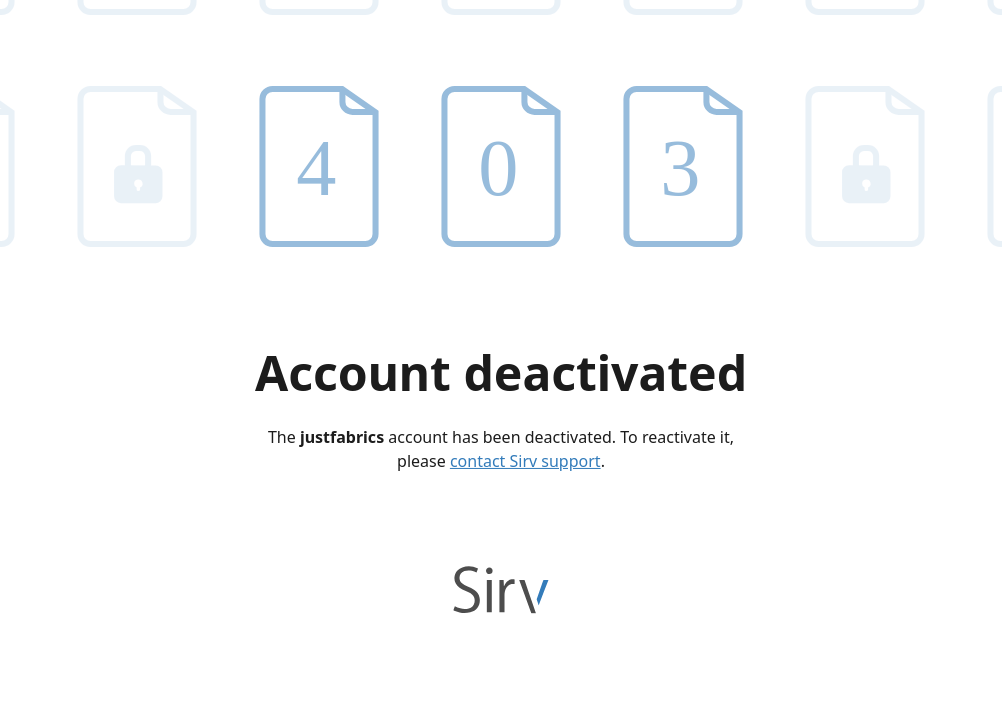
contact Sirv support (525, 461)
